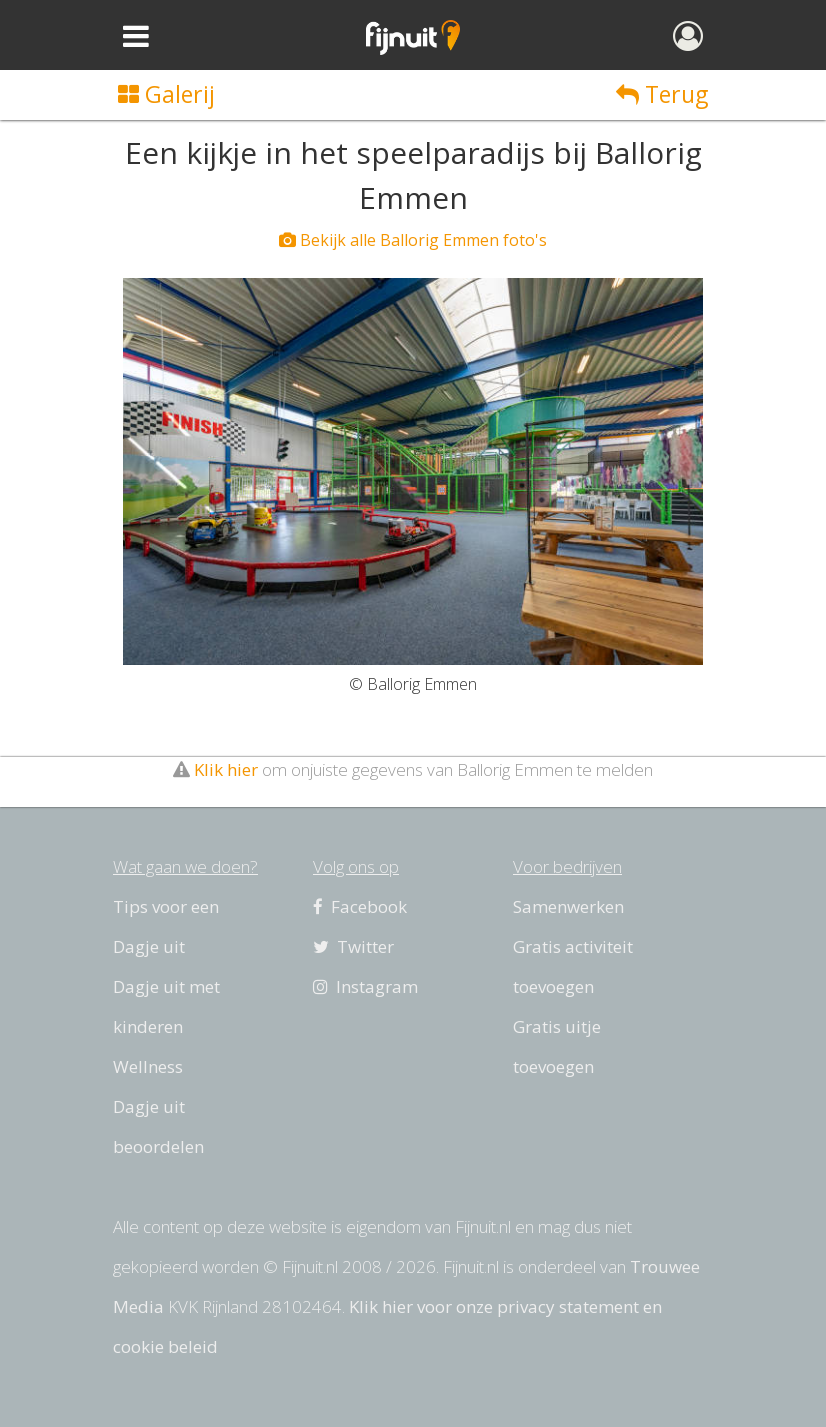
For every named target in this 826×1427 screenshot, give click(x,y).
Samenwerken (568, 906)
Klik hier (226, 769)
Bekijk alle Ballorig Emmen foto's (413, 240)
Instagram (365, 986)
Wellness (148, 1066)
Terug (662, 94)
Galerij (166, 94)
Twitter (353, 946)
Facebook (360, 906)
